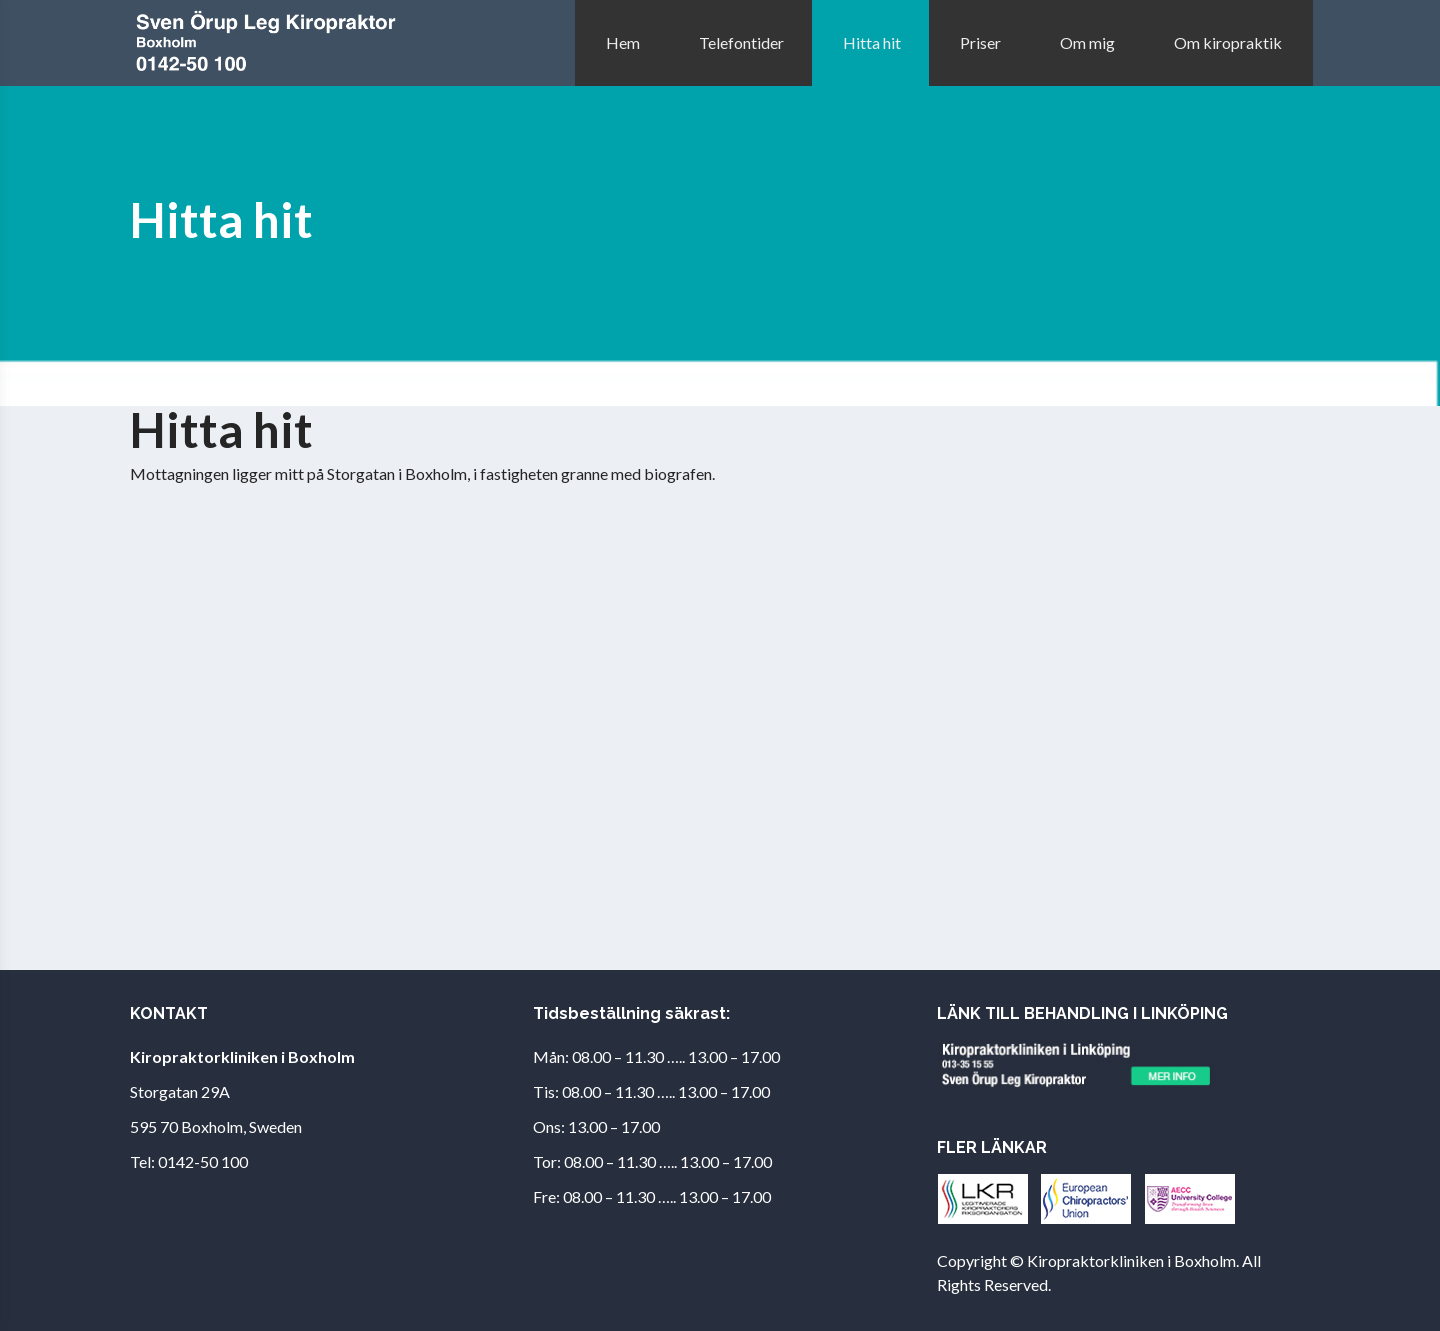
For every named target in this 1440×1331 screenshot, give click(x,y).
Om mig (1087, 42)
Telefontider (741, 42)
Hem (623, 42)
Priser (980, 42)
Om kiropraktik (1228, 42)
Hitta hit (872, 42)
